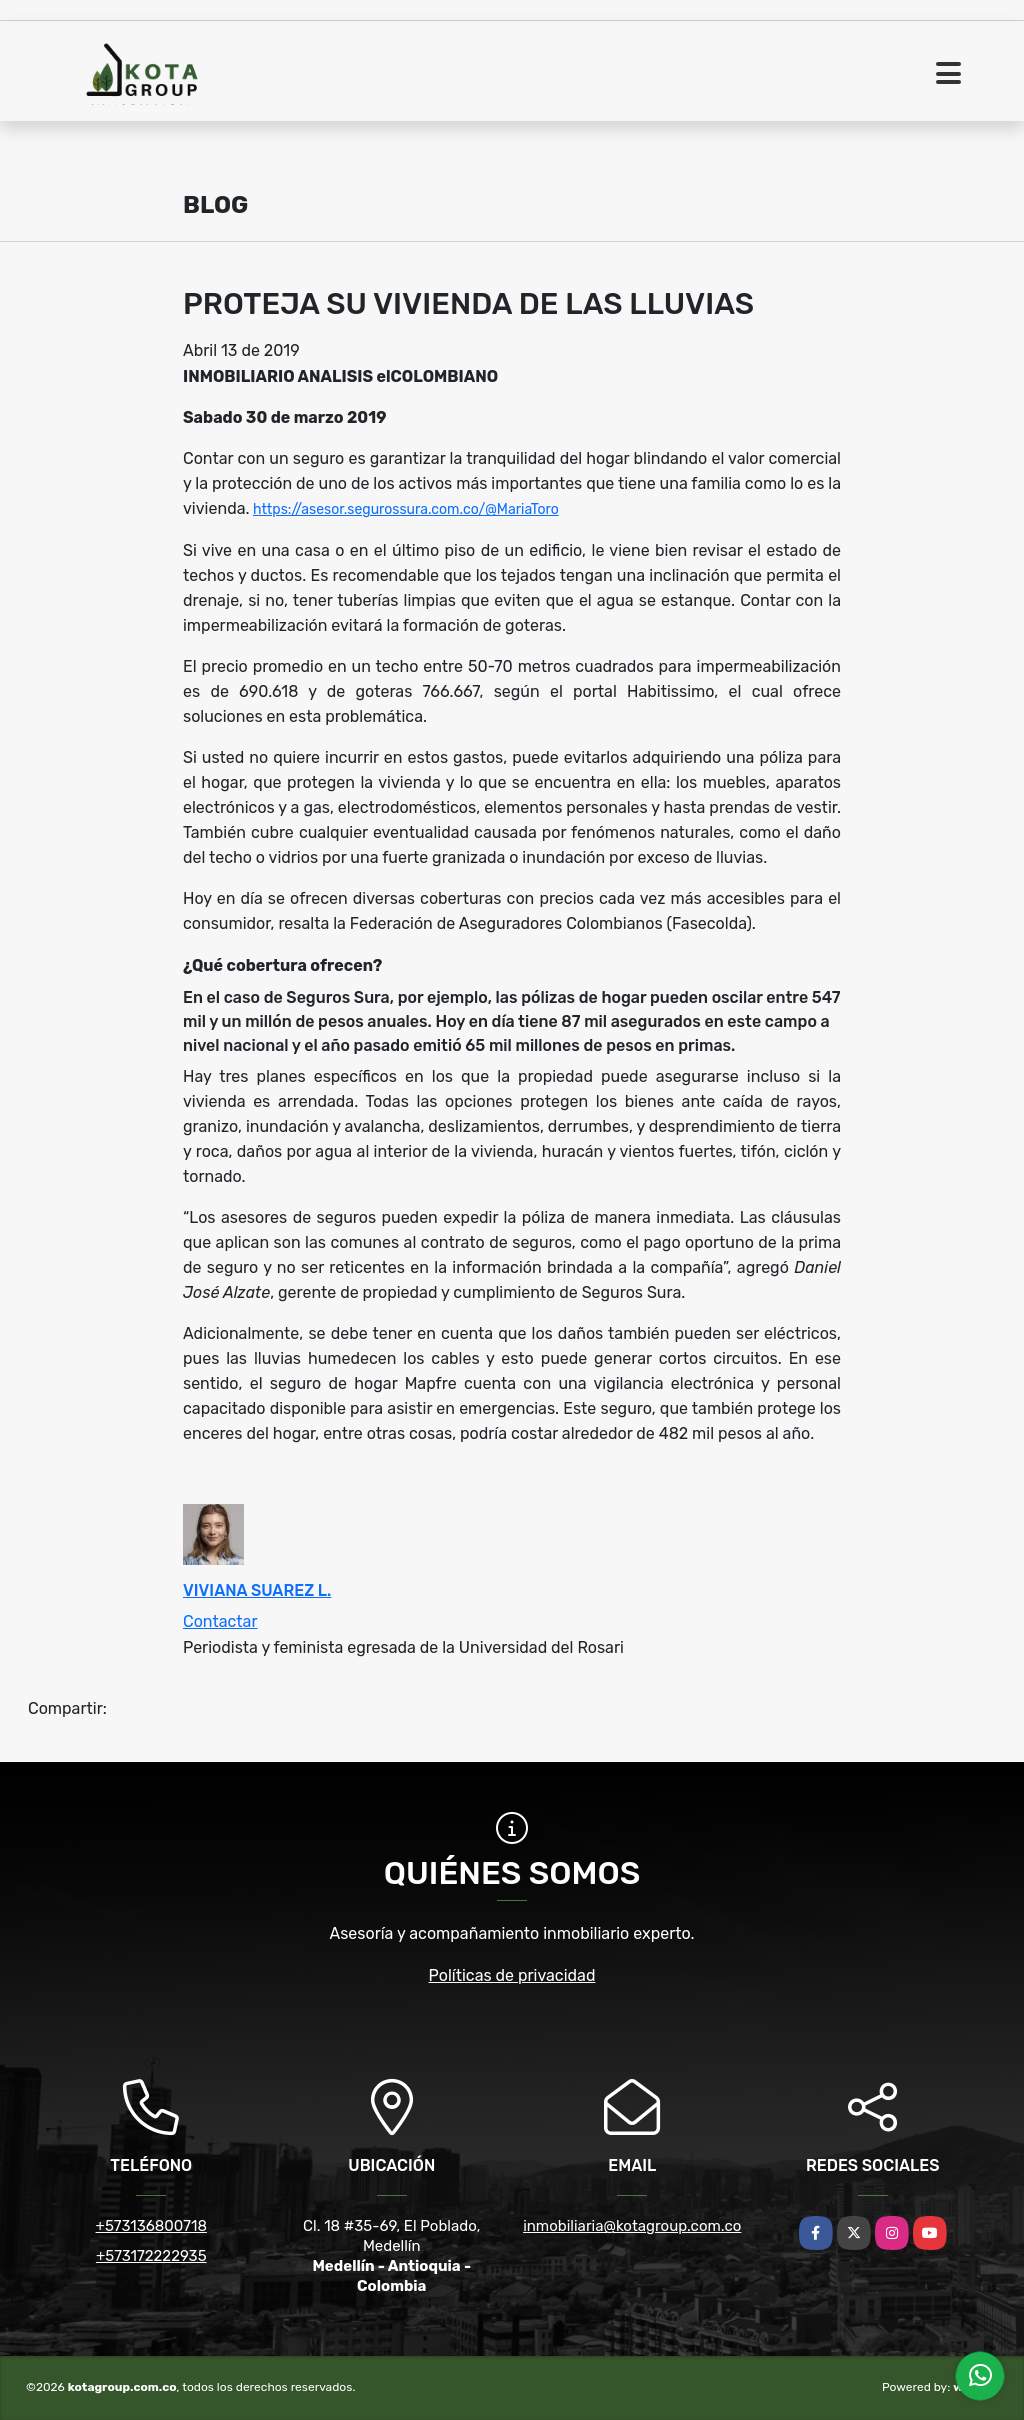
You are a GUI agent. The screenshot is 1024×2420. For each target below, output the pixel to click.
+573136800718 (151, 2226)
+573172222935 (151, 2256)
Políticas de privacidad (512, 1975)
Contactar (220, 1621)
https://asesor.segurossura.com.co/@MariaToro (406, 509)
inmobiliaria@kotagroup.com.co (632, 2226)
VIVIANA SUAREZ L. (257, 1590)
